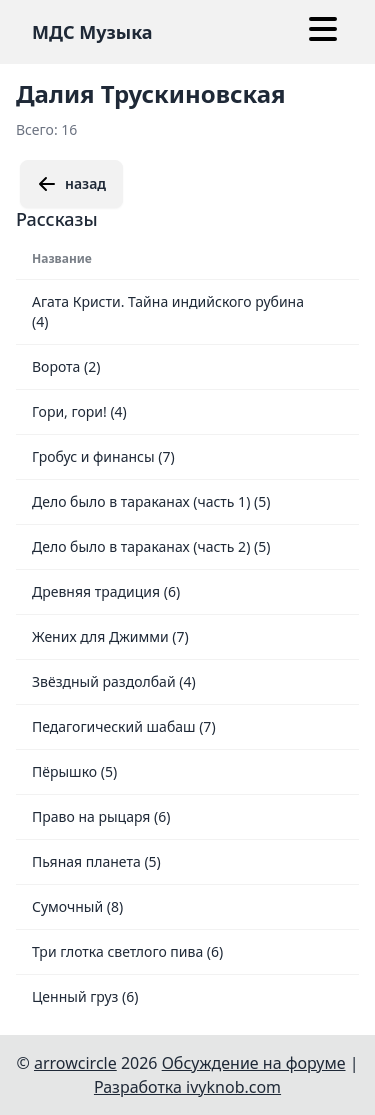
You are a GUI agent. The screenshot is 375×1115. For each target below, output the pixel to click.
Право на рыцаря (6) (101, 816)
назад (71, 184)
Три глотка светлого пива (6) (127, 951)
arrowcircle (75, 1063)
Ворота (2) (66, 366)
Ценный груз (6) (85, 996)
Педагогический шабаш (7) (124, 726)
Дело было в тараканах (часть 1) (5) (151, 501)
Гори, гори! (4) (79, 411)
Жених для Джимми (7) (110, 636)
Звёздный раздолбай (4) (114, 681)
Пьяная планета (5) (96, 861)
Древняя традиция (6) (106, 591)
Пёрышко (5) (74, 771)
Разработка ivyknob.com (187, 1087)
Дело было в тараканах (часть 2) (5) (151, 546)
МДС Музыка (92, 32)
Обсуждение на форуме (254, 1063)
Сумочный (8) (77, 906)
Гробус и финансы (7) (103, 456)
